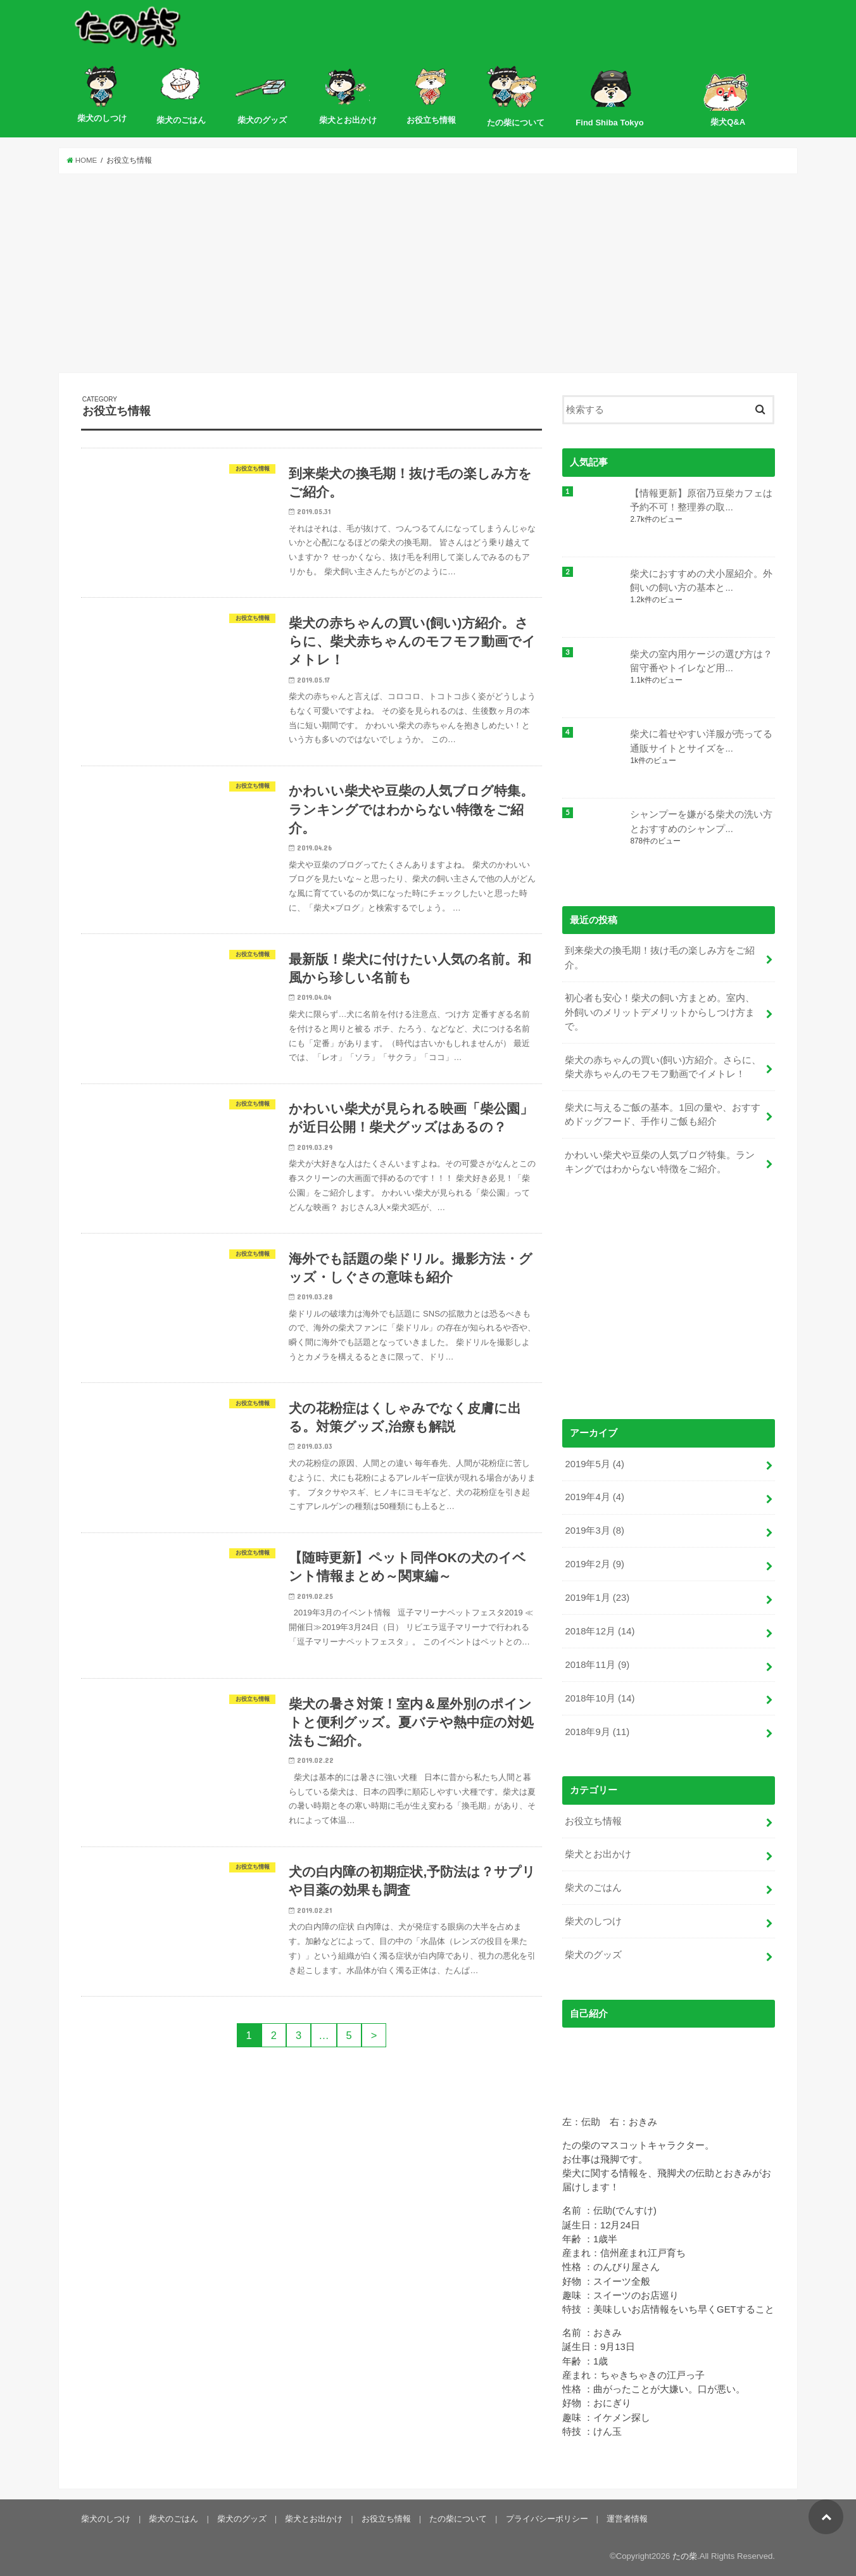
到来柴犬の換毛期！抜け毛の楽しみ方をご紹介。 (660, 957)
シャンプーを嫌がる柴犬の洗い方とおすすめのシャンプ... (701, 821)
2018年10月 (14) (599, 1698)
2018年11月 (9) (597, 1665)
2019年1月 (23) (597, 1598)
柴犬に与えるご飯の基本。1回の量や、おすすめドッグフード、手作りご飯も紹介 (662, 1114)
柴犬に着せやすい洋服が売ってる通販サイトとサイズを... (701, 741)
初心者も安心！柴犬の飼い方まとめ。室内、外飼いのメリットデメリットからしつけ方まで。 (660, 1012)
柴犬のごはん (593, 1888)
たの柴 (684, 2556)
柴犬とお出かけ (598, 1854)
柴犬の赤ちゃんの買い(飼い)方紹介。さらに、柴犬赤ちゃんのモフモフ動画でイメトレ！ (663, 1067)
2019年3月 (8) (594, 1530)
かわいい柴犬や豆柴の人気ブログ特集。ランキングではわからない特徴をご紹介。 (660, 1162)
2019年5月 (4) (594, 1464)
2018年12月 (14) (599, 1631)
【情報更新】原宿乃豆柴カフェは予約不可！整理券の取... (701, 500)
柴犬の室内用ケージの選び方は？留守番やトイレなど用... (701, 661)
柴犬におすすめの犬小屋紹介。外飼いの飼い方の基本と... (701, 581)
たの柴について (458, 2518)
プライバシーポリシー (547, 2518)
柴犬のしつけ (593, 1921)
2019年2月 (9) (594, 1564)
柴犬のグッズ (593, 1955)
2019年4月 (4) (594, 1497)
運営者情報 (627, 2518)
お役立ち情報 (593, 1821)
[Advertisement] (428, 273)
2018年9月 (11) (597, 1732)
